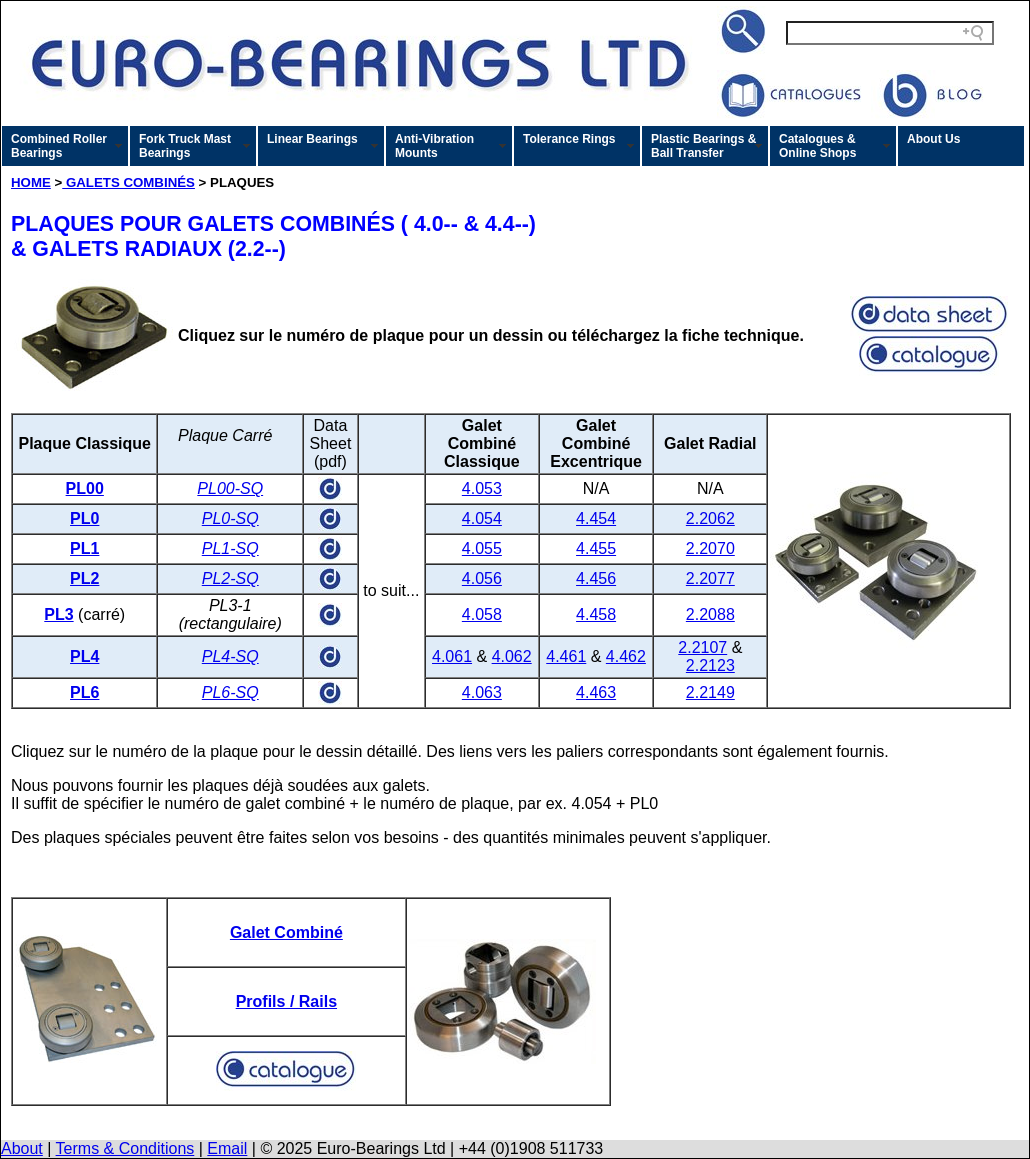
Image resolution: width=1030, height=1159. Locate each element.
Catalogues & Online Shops (817, 146)
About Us (933, 139)
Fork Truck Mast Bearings (185, 146)
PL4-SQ (230, 656)
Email (227, 1148)
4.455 (596, 548)
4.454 (596, 518)
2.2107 (702, 647)
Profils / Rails (286, 1001)
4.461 (566, 656)
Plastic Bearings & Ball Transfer (703, 146)
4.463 (596, 692)
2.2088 (710, 614)
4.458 (596, 614)
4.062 (512, 656)
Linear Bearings (312, 139)
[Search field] (890, 33)
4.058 (482, 614)
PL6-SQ (230, 692)
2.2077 (710, 578)
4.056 (482, 578)
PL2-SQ (230, 578)
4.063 (482, 692)
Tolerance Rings (569, 139)
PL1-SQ (230, 548)
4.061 (452, 656)
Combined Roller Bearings (59, 146)
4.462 (626, 656)
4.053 (482, 488)
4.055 (482, 548)
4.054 (482, 518)
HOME (31, 182)
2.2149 (710, 692)
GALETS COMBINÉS (128, 182)
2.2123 (710, 665)
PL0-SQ (230, 518)
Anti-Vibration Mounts (434, 146)
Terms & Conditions (125, 1148)
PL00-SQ (230, 488)
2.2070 (710, 548)
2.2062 (710, 518)
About (22, 1148)
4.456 (596, 578)
